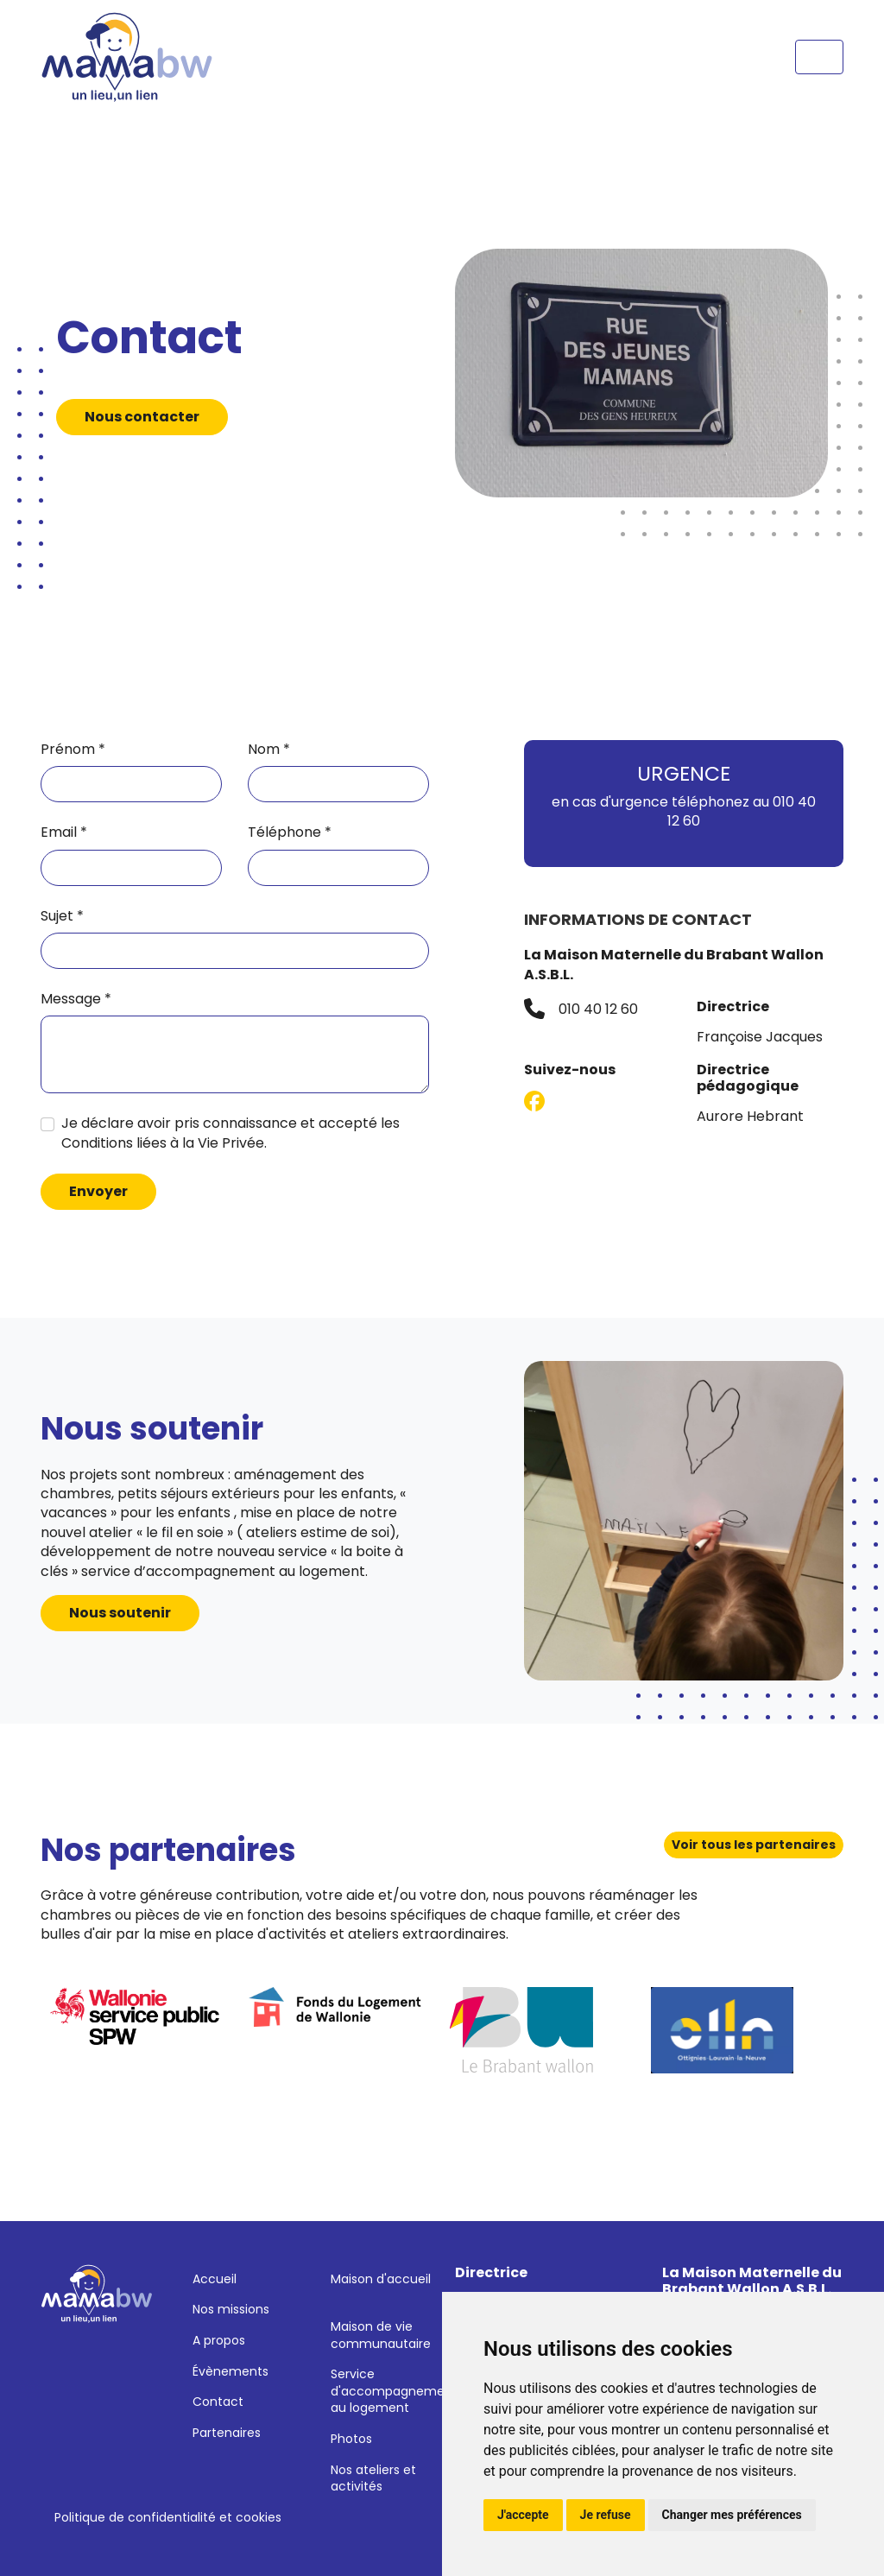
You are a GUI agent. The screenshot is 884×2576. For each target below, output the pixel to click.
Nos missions (231, 2309)
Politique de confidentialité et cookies (167, 2517)
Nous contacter (142, 417)
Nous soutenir (120, 1613)
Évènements (230, 2371)
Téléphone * (290, 832)
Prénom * (73, 749)
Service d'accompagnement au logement (394, 2390)
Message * (76, 999)
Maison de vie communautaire (381, 2335)
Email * (64, 832)
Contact (218, 2401)
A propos (219, 2340)
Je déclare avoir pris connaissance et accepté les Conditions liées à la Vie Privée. (230, 1133)
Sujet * (62, 916)
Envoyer (98, 1191)
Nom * (269, 749)
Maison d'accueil (381, 2279)
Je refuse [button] (605, 2515)
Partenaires (227, 2432)
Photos (351, 2438)
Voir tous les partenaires (754, 1844)
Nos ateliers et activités (373, 2478)
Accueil (215, 2279)
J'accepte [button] (523, 2515)
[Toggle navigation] (819, 57)
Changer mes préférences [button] (732, 2515)
